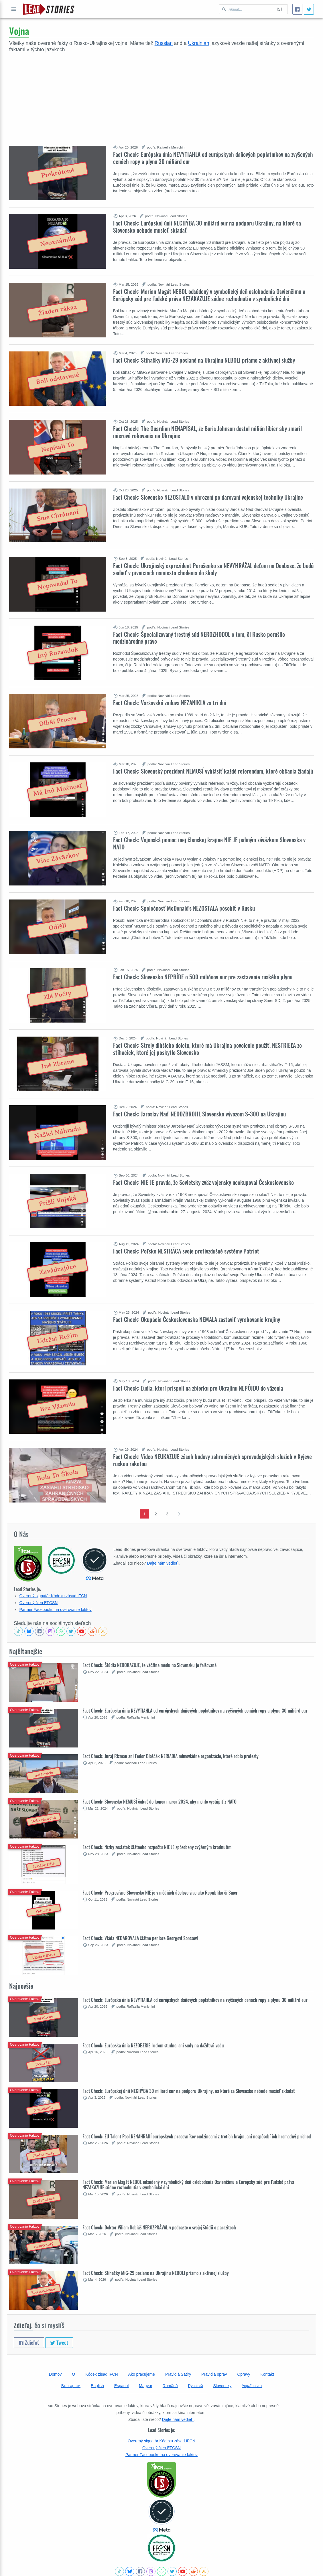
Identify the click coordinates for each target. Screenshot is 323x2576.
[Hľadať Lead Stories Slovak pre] (245, 9)
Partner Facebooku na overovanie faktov (55, 1609)
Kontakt (267, 2374)
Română (170, 2385)
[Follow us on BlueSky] (29, 1631)
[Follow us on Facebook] (39, 1631)
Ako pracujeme (141, 2374)
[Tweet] (309, 9)
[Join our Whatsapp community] (60, 1631)
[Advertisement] (161, 96)
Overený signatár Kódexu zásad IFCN (53, 1596)
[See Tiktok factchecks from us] (18, 1631)
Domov (55, 2374)
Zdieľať (29, 2342)
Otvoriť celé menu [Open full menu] (13, 9)
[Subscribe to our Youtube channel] (81, 1631)
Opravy (243, 2374)
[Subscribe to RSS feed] (102, 1631)
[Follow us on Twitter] (71, 1631)
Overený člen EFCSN (38, 1602)
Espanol (121, 2385)
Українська (252, 2385)
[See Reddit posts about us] (92, 1631)
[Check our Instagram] (50, 1631)
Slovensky (222, 2385)
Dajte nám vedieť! (163, 1563)
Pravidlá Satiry (178, 2374)
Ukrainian (198, 43)
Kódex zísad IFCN (101, 2374)
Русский (195, 2385)
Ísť (280, 9)
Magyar (145, 2385)
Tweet (59, 2342)
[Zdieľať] (297, 9)
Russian (164, 43)
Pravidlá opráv (214, 2374)
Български (70, 2385)
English (97, 2385)
